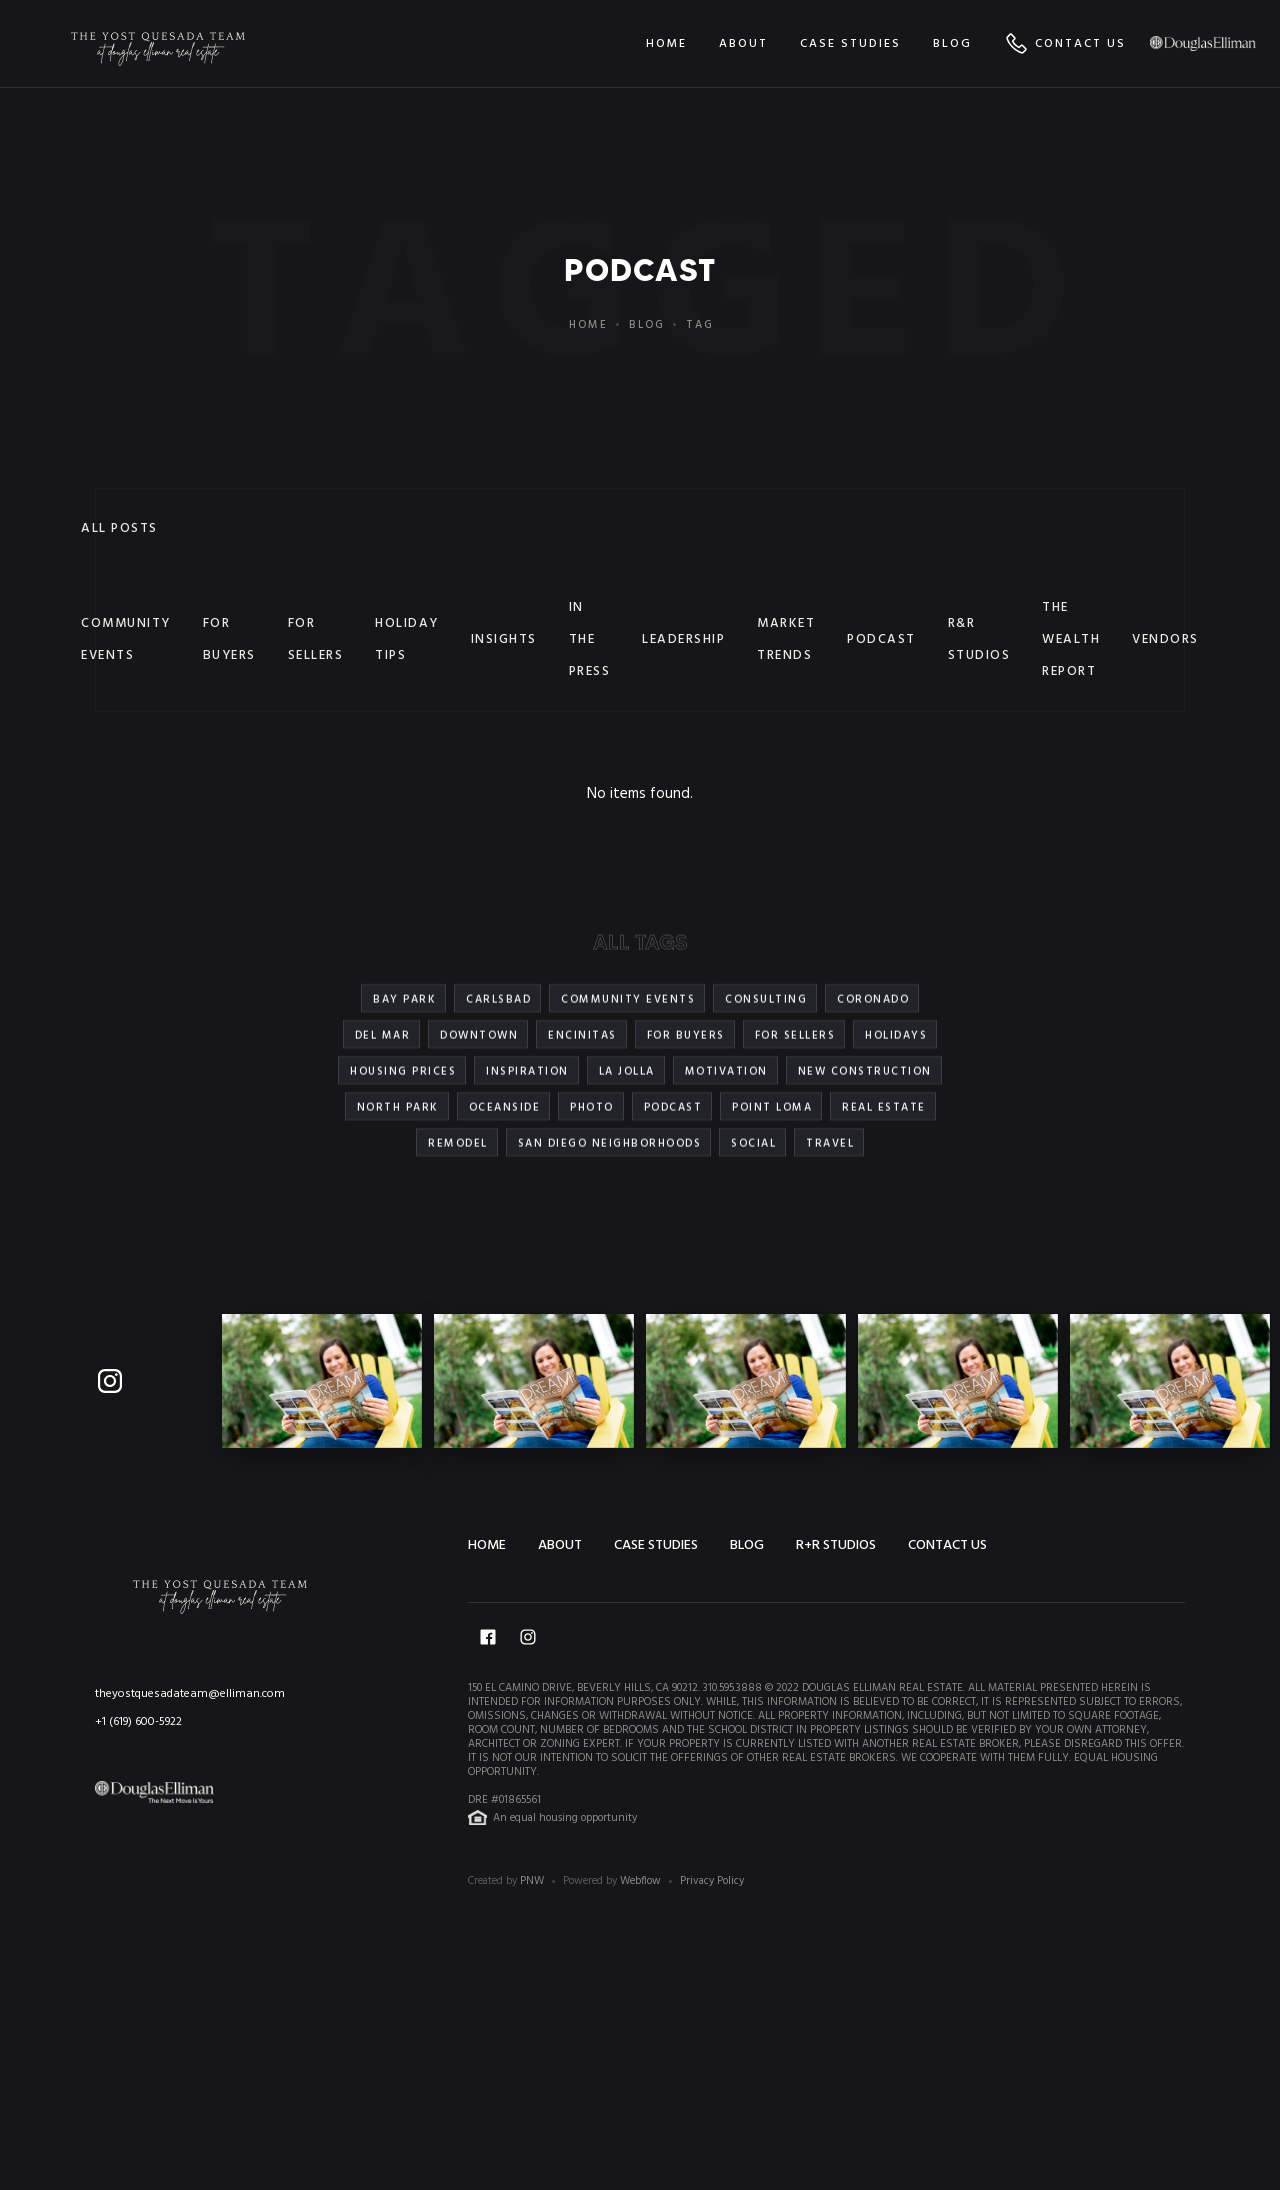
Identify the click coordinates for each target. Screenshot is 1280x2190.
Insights (504, 639)
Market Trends (786, 639)
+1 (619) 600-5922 (138, 1722)
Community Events (126, 639)
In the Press (590, 639)
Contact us (947, 1545)
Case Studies (656, 1545)
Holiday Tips (407, 639)
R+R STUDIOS (836, 1545)
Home (588, 325)
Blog (647, 325)
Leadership (683, 639)
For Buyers (229, 639)
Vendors (1165, 639)
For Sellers (316, 639)
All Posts (119, 528)
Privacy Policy (712, 1881)
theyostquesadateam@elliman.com (190, 1694)
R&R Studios (979, 639)
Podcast (881, 639)
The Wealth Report (1071, 639)
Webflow (640, 1881)
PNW (532, 1881)
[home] (158, 43)
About (560, 1545)
